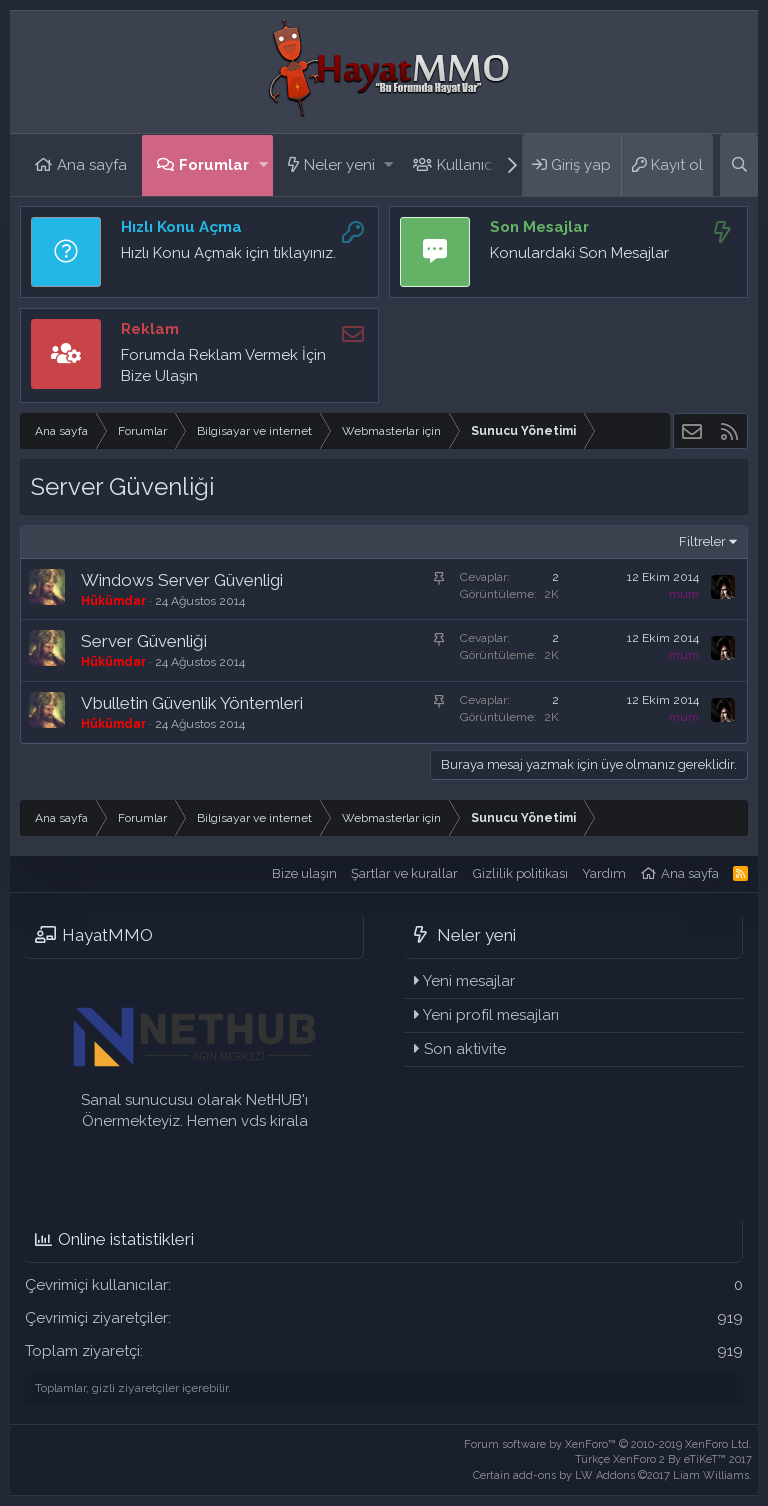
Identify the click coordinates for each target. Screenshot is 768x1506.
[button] (263, 165)
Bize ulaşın (304, 873)
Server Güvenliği (144, 641)
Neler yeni (339, 165)
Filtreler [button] (702, 541)
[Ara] (739, 165)
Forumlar (214, 165)
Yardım (604, 873)
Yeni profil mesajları (491, 1015)
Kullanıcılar (475, 165)
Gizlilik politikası (520, 873)
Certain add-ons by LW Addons (612, 1475)
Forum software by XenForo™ (608, 1444)
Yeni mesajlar (469, 981)
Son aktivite (465, 1049)
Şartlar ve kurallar (404, 873)
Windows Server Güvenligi (182, 580)
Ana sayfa (92, 165)
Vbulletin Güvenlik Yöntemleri (192, 703)
